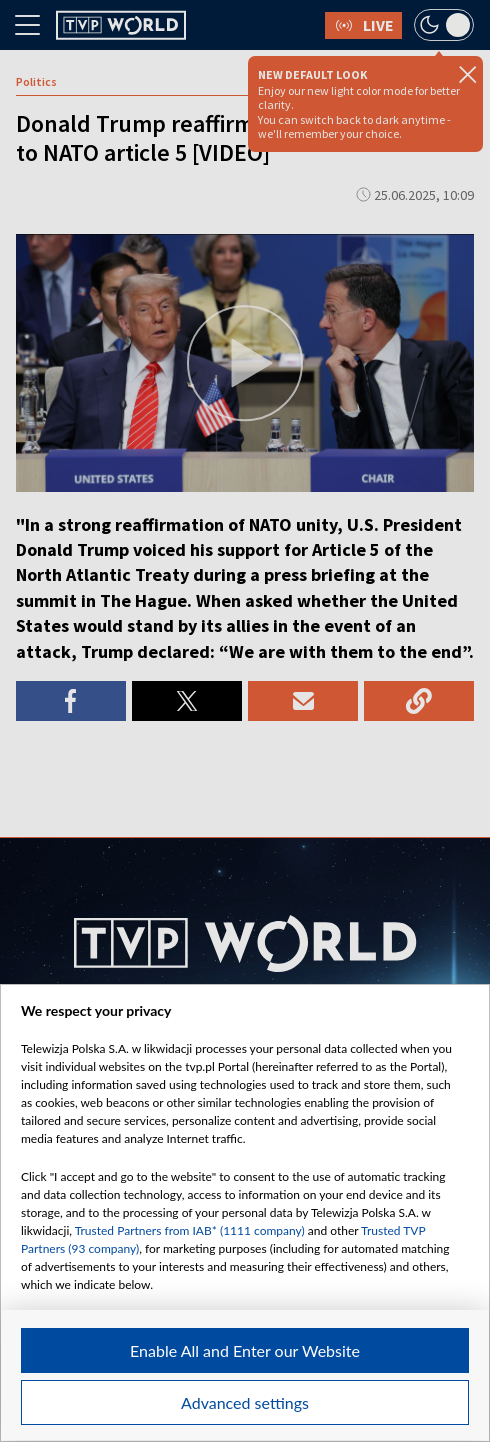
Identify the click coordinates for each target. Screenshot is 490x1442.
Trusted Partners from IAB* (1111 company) (190, 1230)
